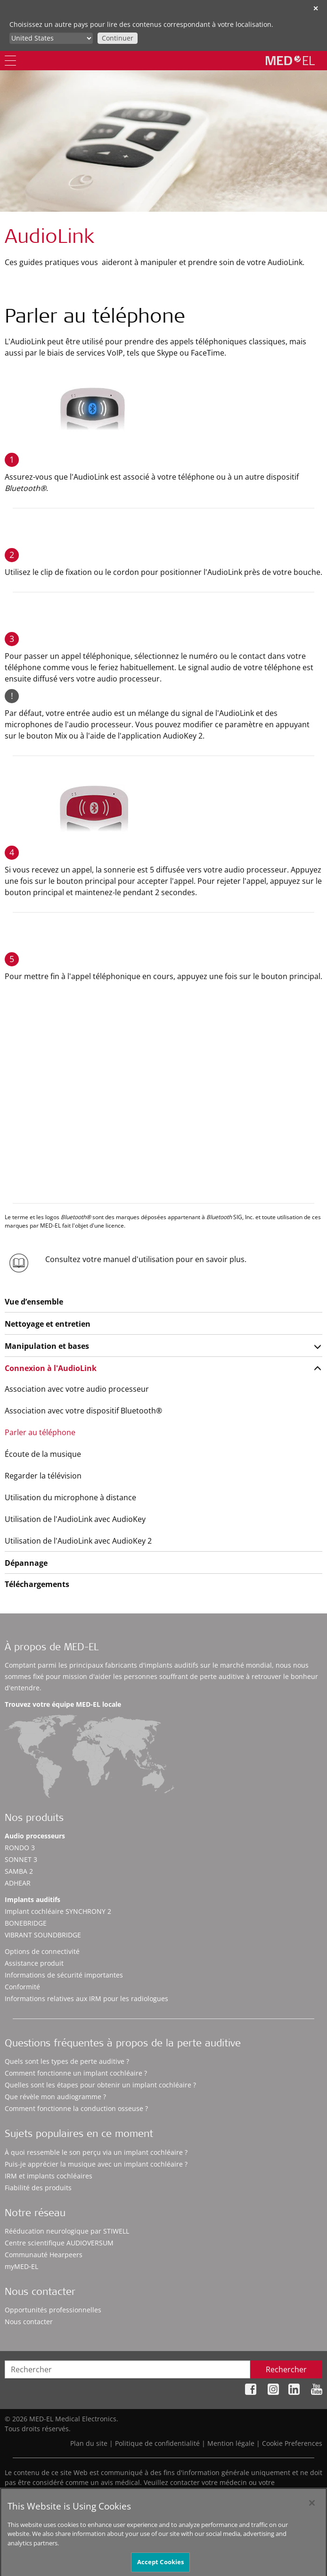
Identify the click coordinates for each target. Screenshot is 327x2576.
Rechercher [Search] (286, 2369)
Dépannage (26, 1563)
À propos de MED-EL (51, 1648)
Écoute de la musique (43, 1454)
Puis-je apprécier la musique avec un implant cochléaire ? (96, 2164)
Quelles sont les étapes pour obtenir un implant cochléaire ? (100, 2084)
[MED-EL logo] (290, 60)
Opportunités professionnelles (53, 2309)
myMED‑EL (21, 2266)
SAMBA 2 (19, 1871)
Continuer (117, 37)
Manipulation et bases (47, 1346)
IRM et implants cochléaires (48, 2175)
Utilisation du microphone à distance (70, 1497)
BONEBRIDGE (26, 1923)
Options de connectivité (42, 1951)
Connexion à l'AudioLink (51, 1368)
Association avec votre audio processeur (77, 1389)
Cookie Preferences (292, 2443)
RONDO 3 (20, 1847)
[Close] (312, 2511)
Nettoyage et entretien (47, 1324)
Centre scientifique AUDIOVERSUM (59, 2242)
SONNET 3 (21, 1859)
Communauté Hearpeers (43, 2254)
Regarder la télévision (43, 1476)
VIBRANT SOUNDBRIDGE (43, 1934)
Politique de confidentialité (157, 2443)
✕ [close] (316, 8)
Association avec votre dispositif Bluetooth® (83, 1410)
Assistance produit (34, 1963)
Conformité (22, 1986)
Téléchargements (37, 1584)
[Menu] (10, 61)
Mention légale (230, 2443)
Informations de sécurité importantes (64, 1974)
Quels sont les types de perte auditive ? (67, 2061)
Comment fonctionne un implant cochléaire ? (76, 2073)
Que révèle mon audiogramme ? (55, 2096)
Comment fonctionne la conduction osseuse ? (76, 2108)
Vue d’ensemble (34, 1301)
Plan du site (88, 2443)
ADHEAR (18, 1882)
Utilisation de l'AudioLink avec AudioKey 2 (78, 1541)
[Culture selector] (51, 38)
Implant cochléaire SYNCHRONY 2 (58, 1911)
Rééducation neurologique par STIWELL (67, 2231)
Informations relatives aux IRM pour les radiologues (86, 1998)
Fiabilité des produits (38, 2187)
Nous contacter (29, 2321)
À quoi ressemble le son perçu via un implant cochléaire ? (96, 2152)
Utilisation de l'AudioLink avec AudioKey (75, 1519)
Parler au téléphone (40, 1432)
